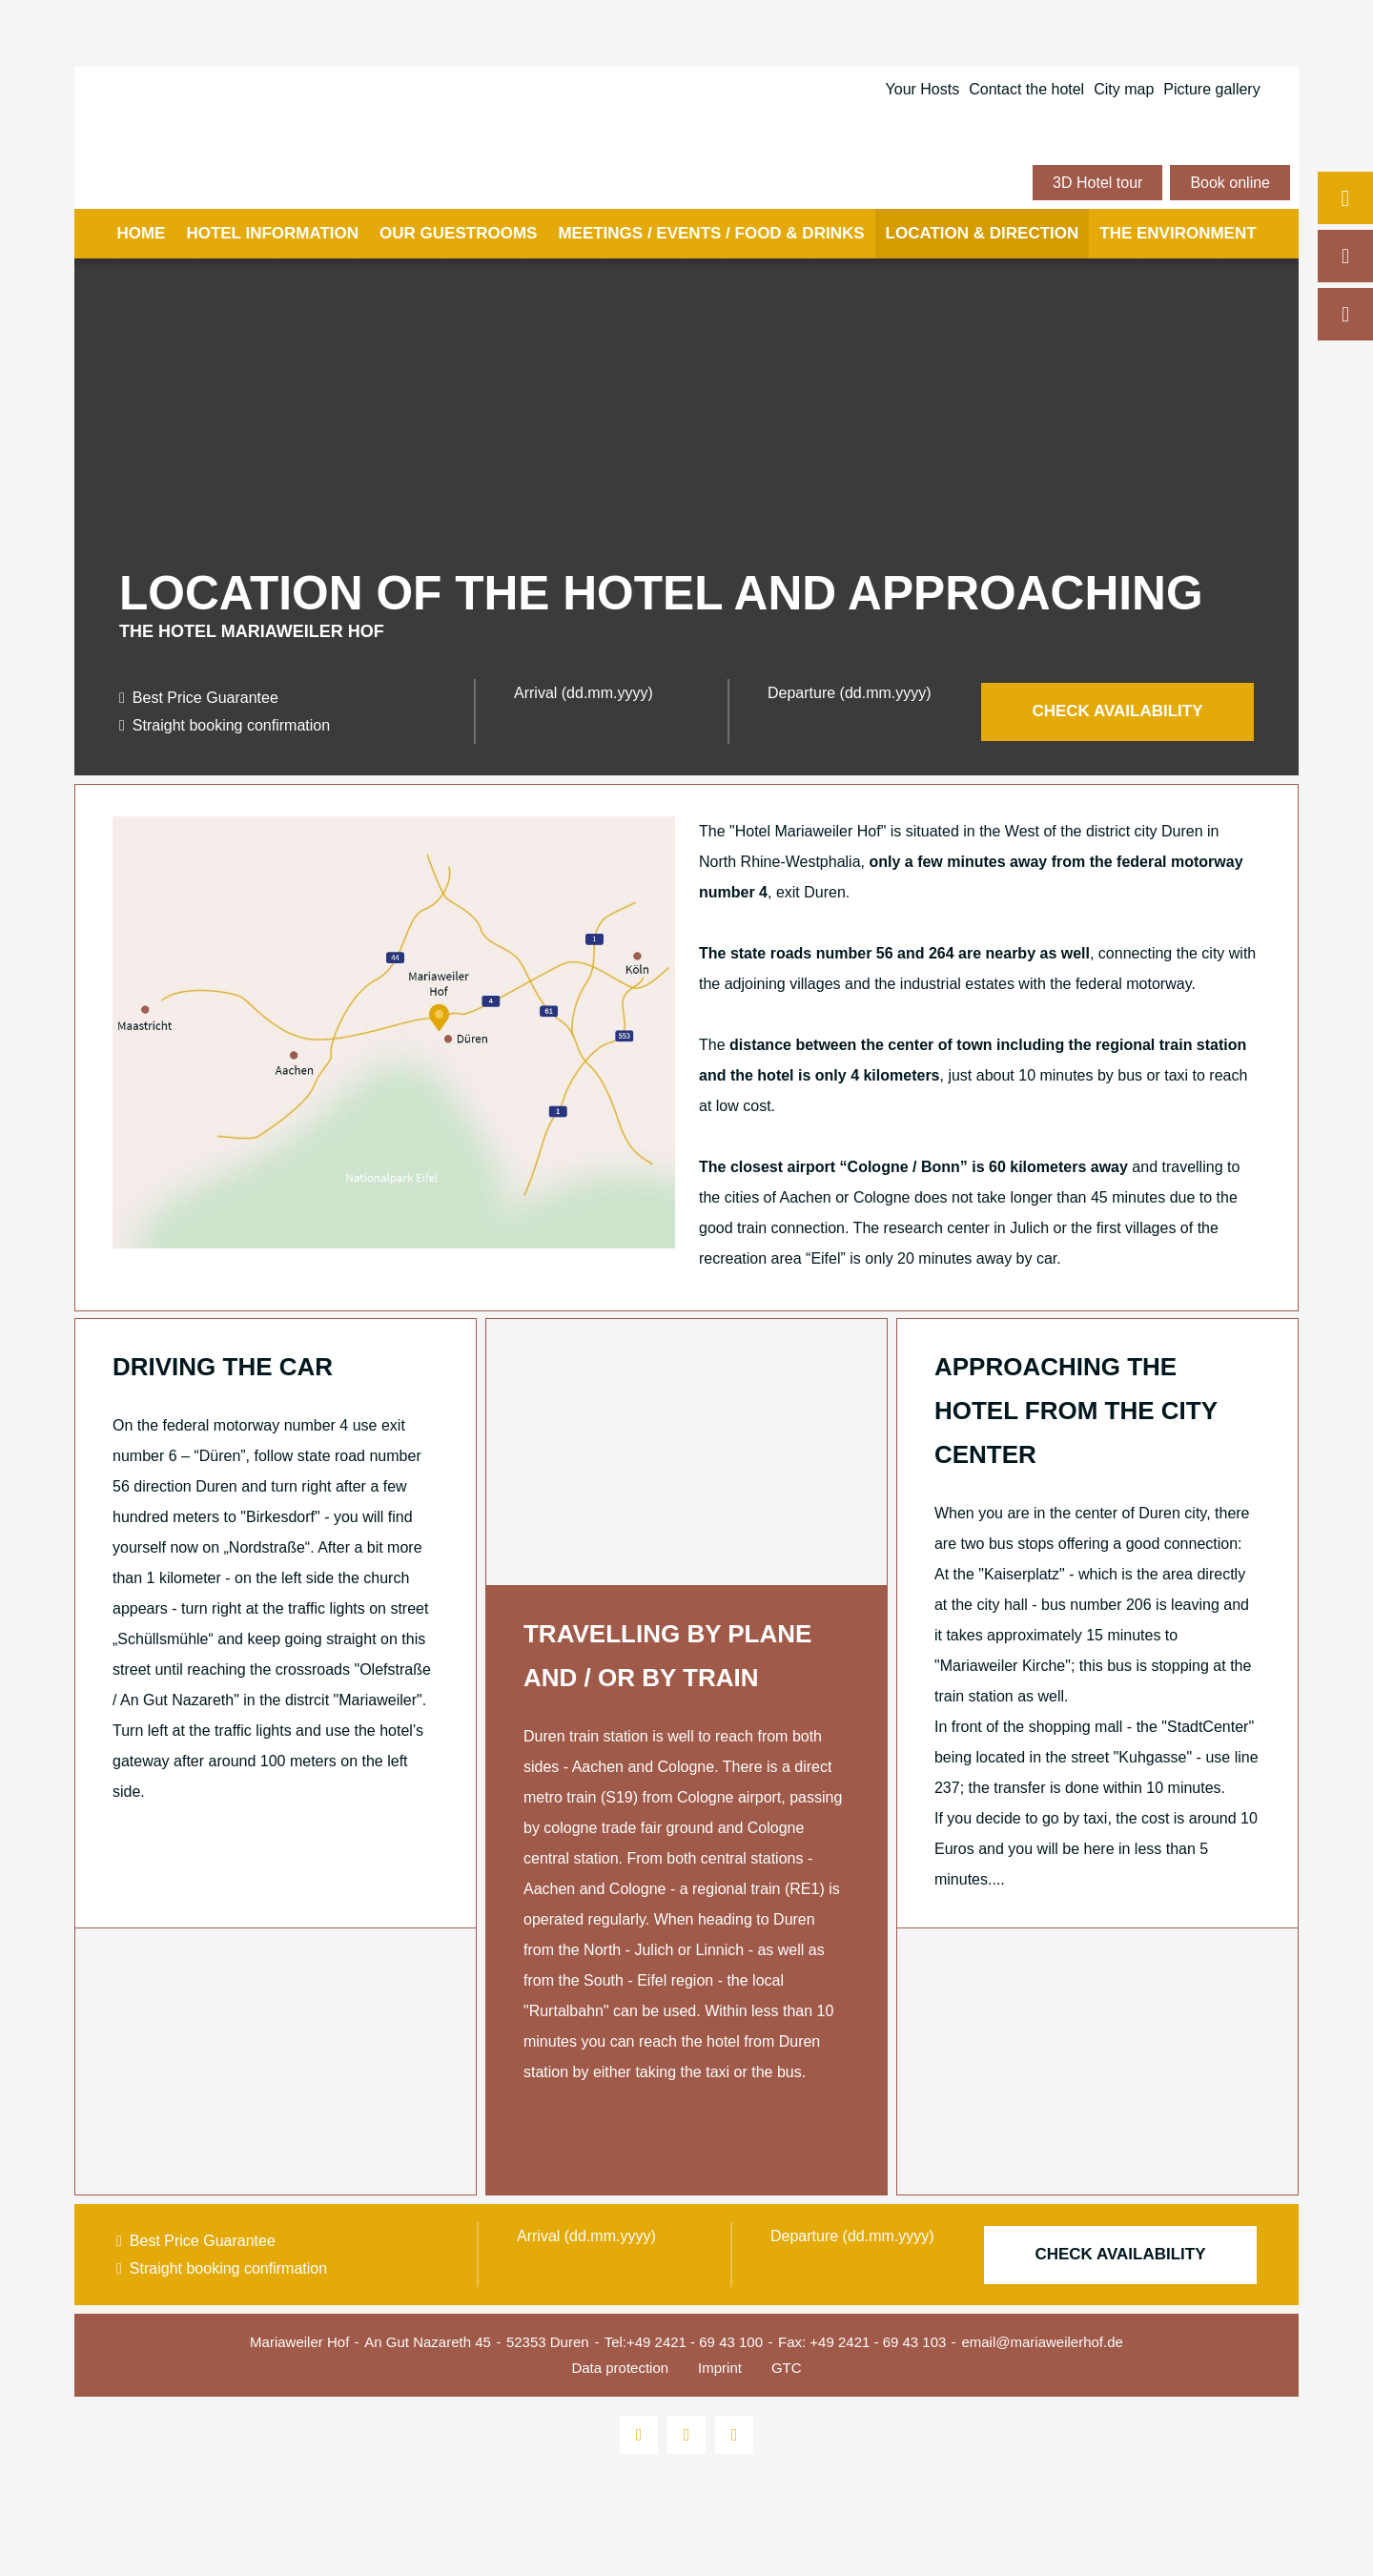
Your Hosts (923, 89)
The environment (1177, 233)
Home (140, 233)
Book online (1230, 183)
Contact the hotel (1026, 89)
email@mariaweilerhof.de (1041, 2342)
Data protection (619, 2368)
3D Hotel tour (1097, 183)
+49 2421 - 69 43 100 (694, 2342)
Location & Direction (982, 233)
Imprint (720, 2368)
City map (1124, 89)
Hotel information (272, 233)
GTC (786, 2368)
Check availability (1117, 711)
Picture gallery (1211, 89)
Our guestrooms (458, 233)
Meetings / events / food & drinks (711, 233)
